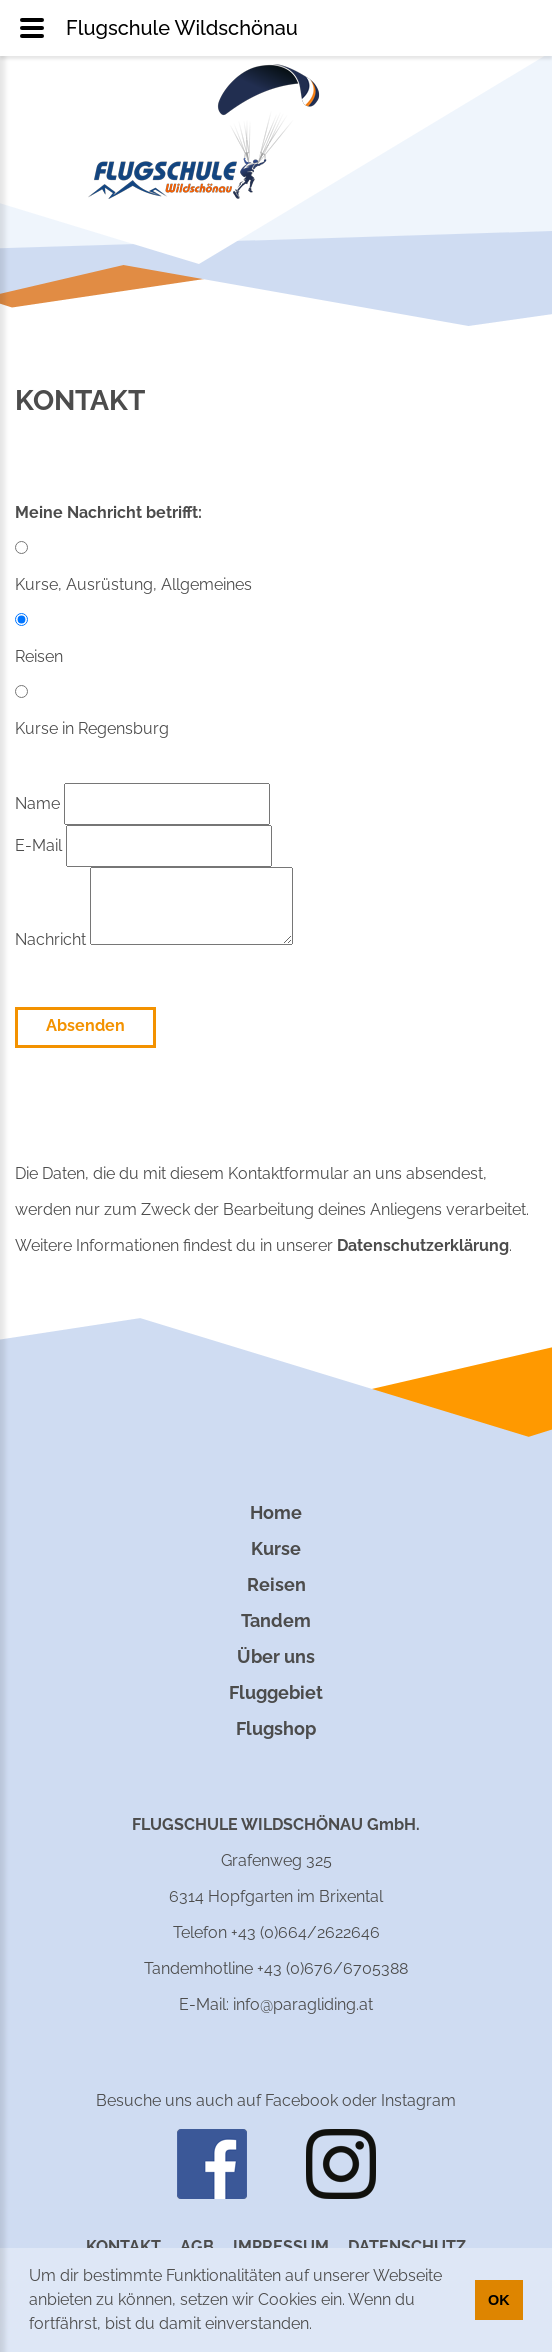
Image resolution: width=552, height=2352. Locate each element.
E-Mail (143, 845)
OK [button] (499, 2300)
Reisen (276, 1584)
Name (142, 803)
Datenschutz (407, 2246)
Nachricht (154, 939)
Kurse (276, 1548)
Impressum (281, 2246)
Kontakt (123, 2246)
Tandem (276, 1620)
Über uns (276, 1656)
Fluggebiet (276, 1692)
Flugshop (276, 1728)
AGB (197, 2246)
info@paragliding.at (303, 2004)
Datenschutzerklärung (423, 1245)
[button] (319, 2326)
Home (276, 1512)
